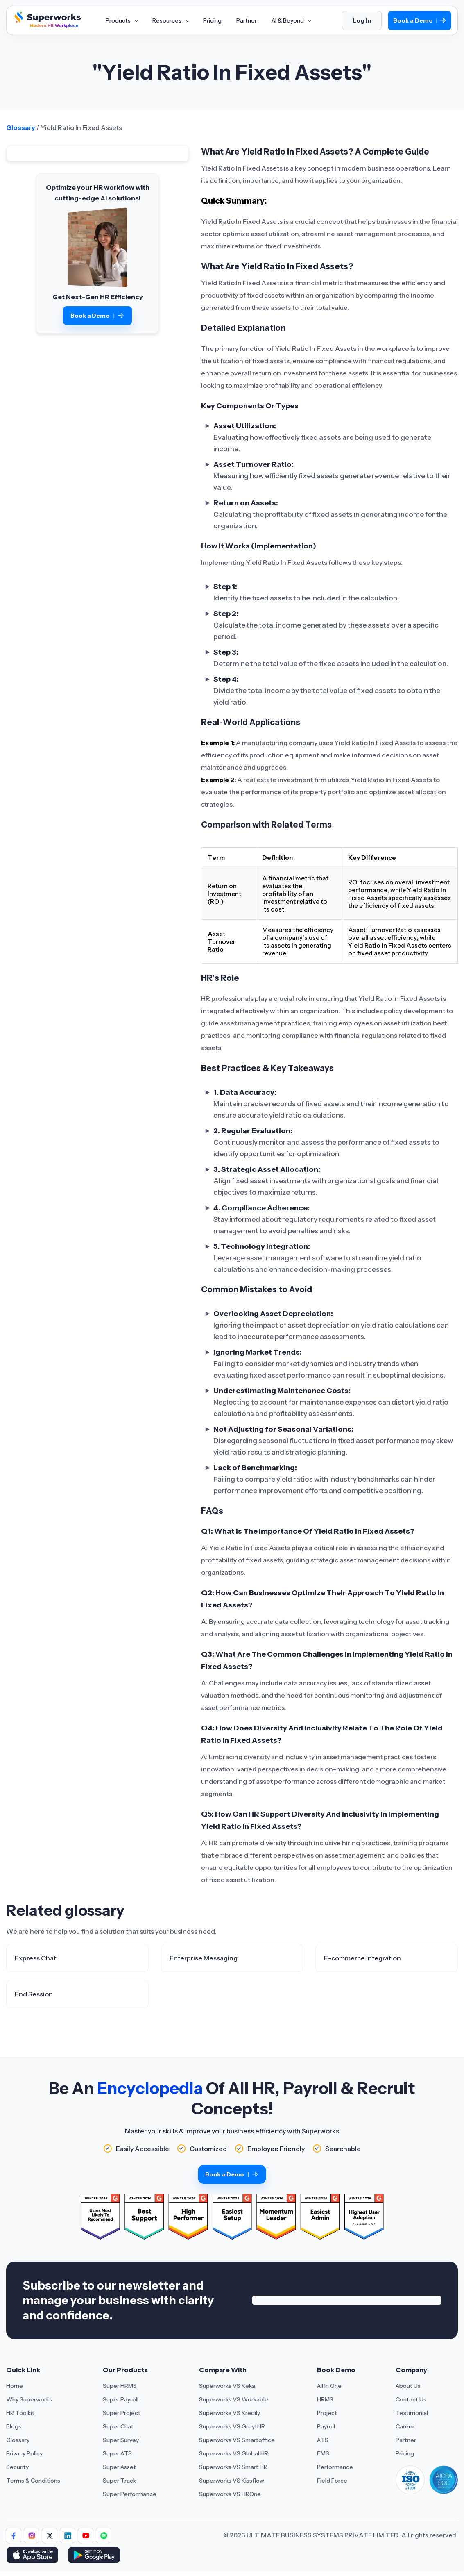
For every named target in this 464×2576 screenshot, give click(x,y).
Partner (406, 2440)
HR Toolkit (20, 2413)
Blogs (13, 2426)
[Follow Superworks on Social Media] (103, 2535)
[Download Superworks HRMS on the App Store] (33, 2556)
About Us (408, 2386)
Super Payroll (120, 2399)
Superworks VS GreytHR (232, 2426)
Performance (335, 2467)
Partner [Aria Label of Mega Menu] (246, 20)
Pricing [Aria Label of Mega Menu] (212, 20)
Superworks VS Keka (227, 2386)
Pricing (405, 2453)
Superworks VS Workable (233, 2399)
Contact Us (411, 2399)
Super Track (119, 2480)
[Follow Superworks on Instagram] (31, 2535)
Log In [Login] (362, 20)
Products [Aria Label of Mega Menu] (122, 20)
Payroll (326, 2426)
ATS (322, 2440)
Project (327, 2413)
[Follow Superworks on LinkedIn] (67, 2535)
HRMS (325, 2399)
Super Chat (118, 2426)
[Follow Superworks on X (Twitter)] (49, 2535)
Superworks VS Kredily (229, 2413)
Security (17, 2467)
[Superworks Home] (47, 26)
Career (405, 2426)
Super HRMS (120, 2386)
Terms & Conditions (33, 2480)
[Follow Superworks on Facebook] (13, 2535)
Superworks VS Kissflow (231, 2480)
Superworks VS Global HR (233, 2453)
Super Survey (121, 2440)
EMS (323, 2453)
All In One (329, 2386)
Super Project (121, 2413)
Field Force (332, 2480)
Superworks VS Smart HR (233, 2467)
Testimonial (412, 2413)
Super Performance (129, 2494)
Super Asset (119, 2467)
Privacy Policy (24, 2453)
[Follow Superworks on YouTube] (85, 2535)
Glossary (20, 127)
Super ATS (117, 2453)
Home (14, 2386)
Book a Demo (419, 21)
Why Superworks (29, 2399)
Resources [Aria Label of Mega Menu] (170, 20)
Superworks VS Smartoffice (237, 2440)
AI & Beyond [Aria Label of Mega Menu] (291, 20)
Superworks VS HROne (230, 2494)
